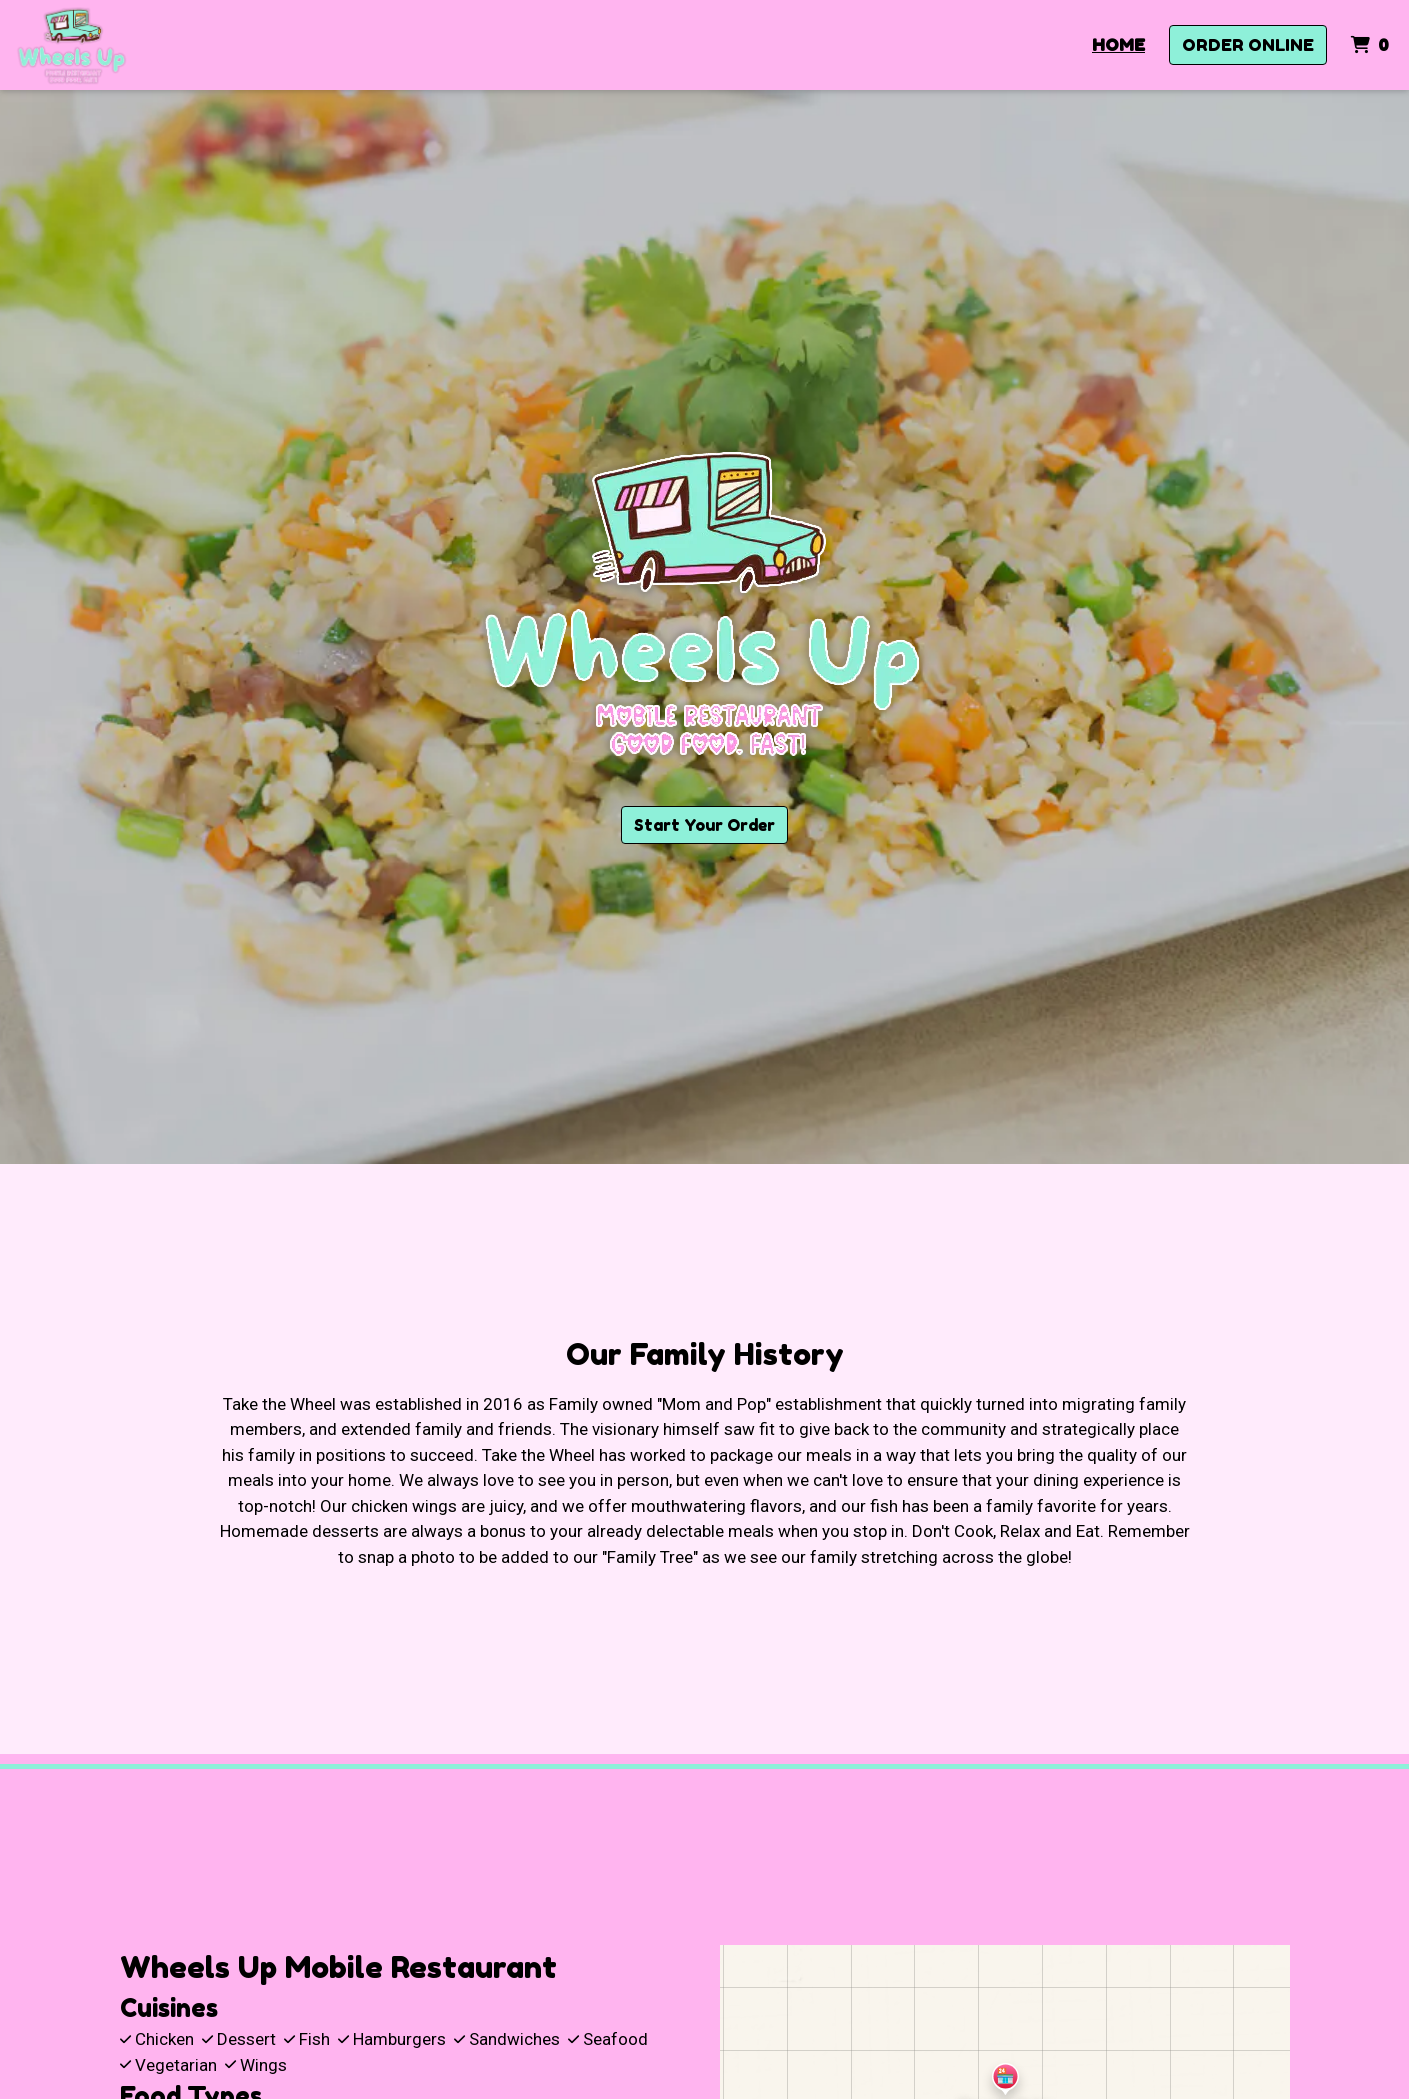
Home (1118, 44)
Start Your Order (704, 825)
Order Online (1248, 44)
